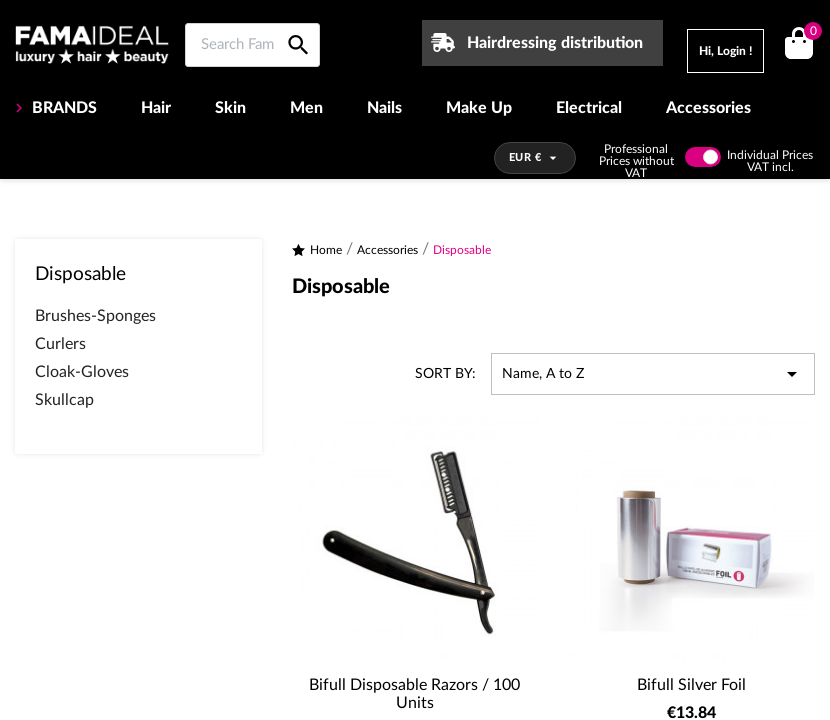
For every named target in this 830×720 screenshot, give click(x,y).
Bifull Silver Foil (691, 685)
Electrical (589, 108)
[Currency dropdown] (535, 158)
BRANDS (62, 108)
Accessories (708, 108)
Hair (156, 108)
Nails (384, 108)
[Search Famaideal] (252, 45)
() (809, 33)
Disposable (80, 274)
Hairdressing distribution (555, 43)
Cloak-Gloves (82, 372)
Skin (230, 108)
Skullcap (64, 400)
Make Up (479, 108)
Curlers (60, 344)
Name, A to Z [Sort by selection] (653, 374)
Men (306, 108)
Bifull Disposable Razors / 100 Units (414, 694)
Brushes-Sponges (95, 316)
